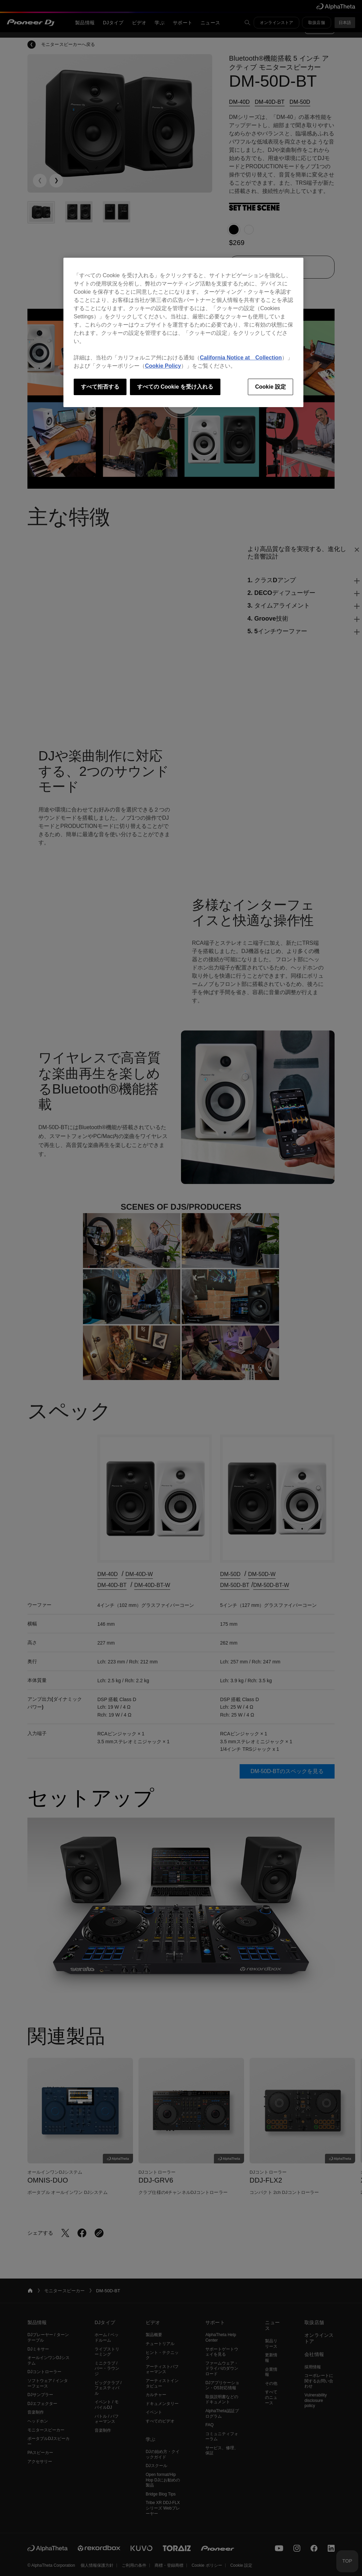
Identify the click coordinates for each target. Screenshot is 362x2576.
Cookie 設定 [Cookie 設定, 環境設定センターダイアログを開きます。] (270, 387)
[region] (183, 332)
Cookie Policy (163, 366)
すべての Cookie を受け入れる (175, 387)
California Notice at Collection (241, 358)
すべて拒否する (100, 387)
